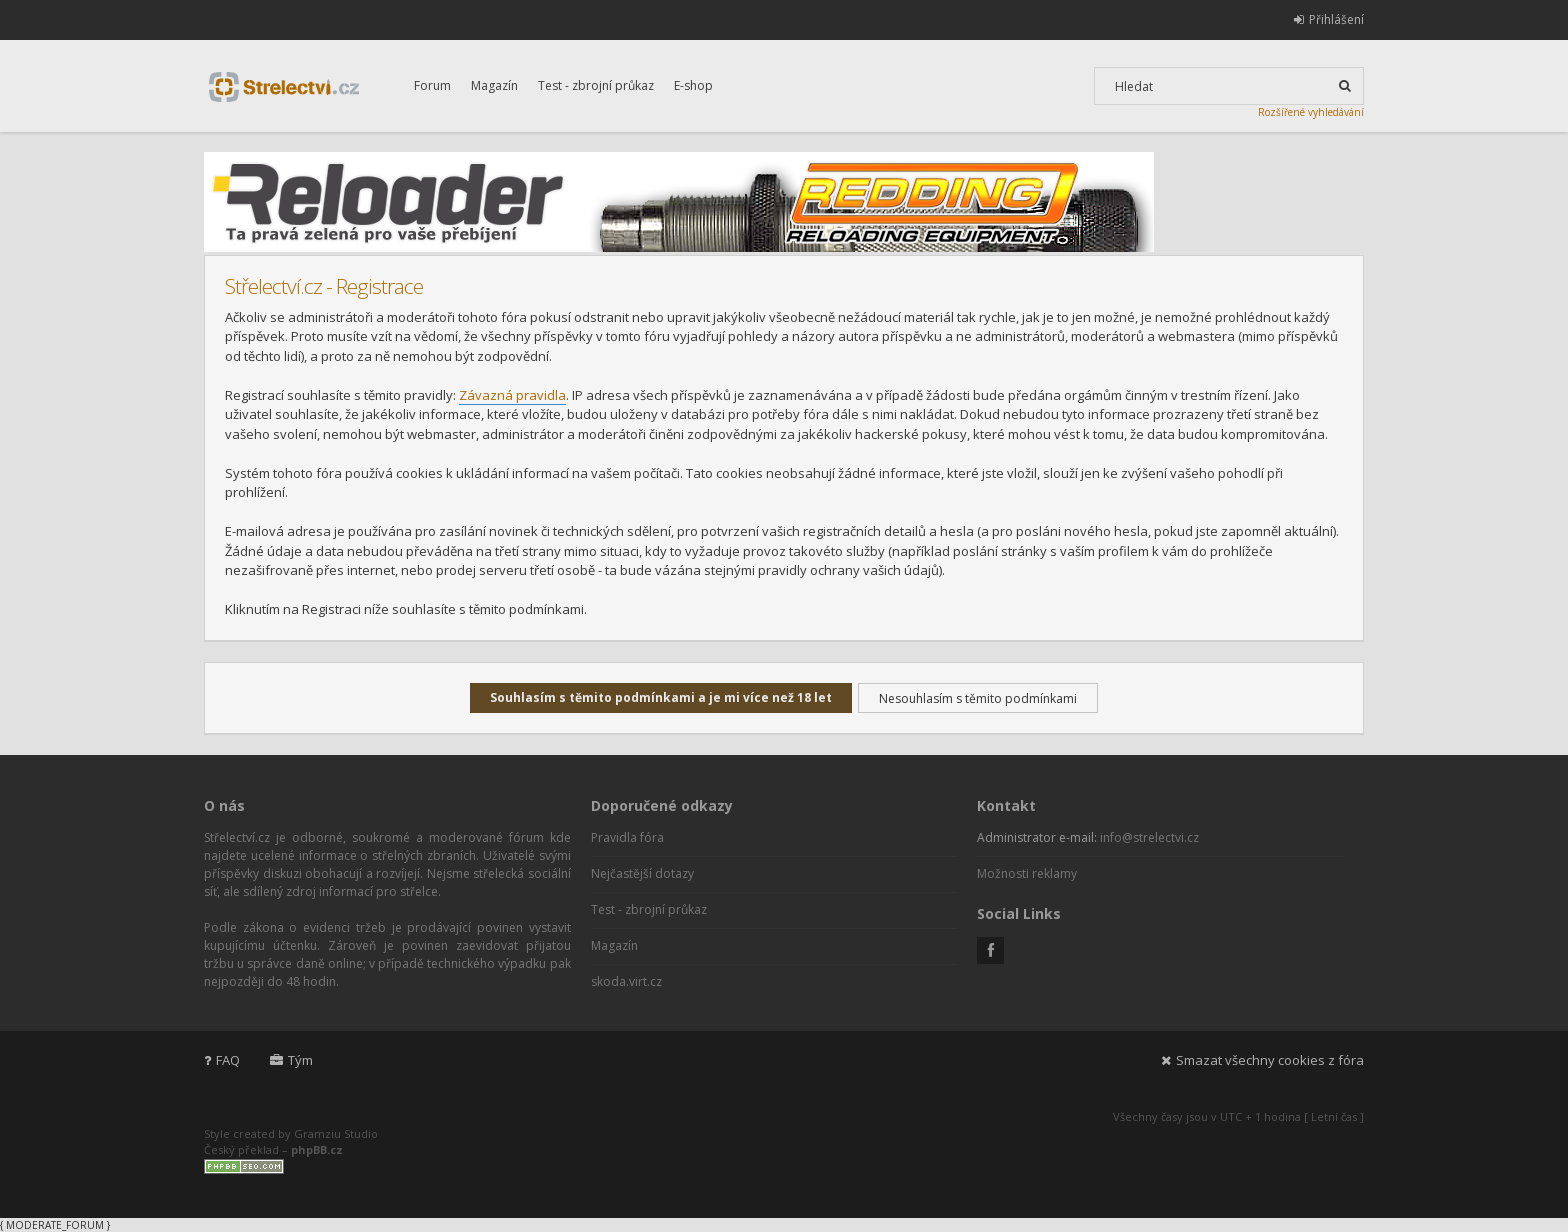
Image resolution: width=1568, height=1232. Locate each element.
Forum (432, 85)
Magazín (494, 85)
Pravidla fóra (627, 837)
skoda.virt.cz (626, 981)
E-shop (693, 85)
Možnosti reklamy (1027, 873)
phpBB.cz (317, 1149)
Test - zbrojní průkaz (596, 85)
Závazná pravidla (512, 395)
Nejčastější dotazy (642, 873)
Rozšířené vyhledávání (1311, 112)
